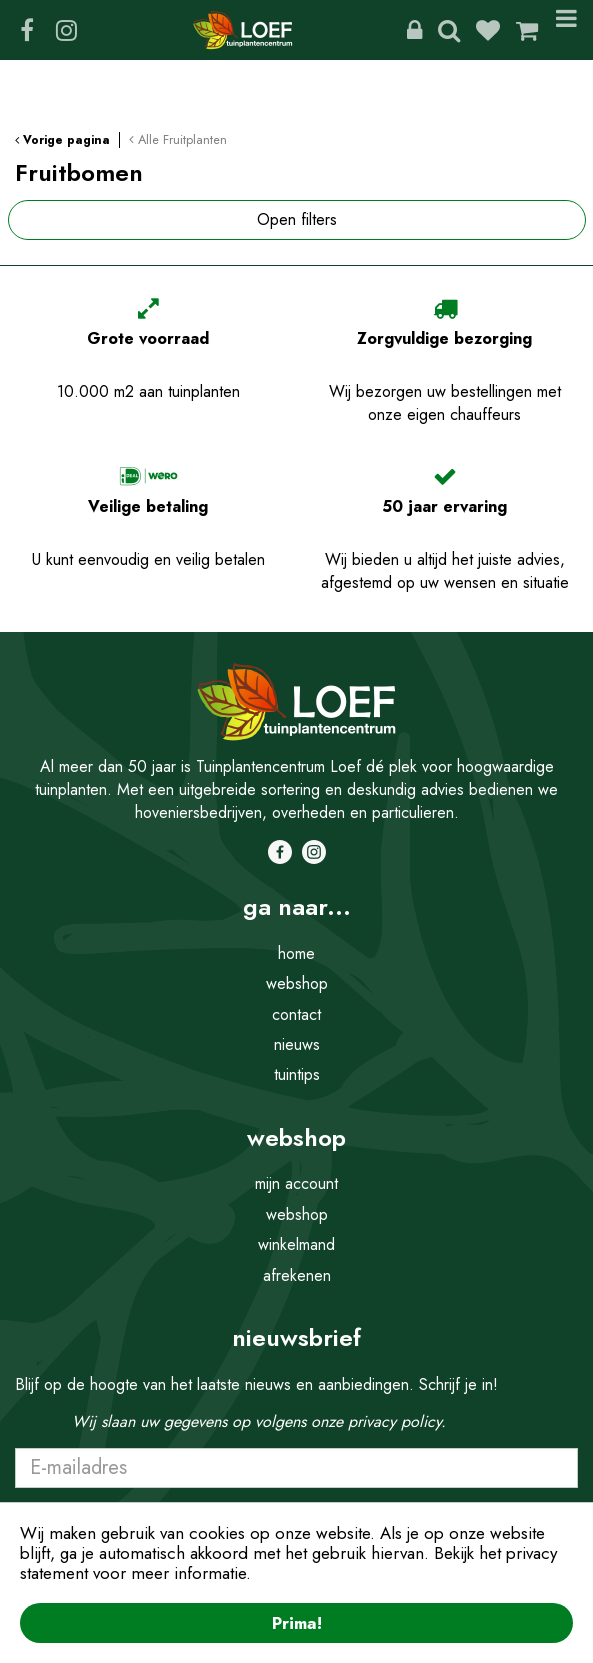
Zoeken (449, 30)
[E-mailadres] (296, 1468)
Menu (566, 30)
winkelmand (296, 1244)
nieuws (297, 1044)
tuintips (297, 1074)
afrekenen (297, 1275)
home (296, 953)
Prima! (297, 1623)
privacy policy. (397, 1421)
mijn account (296, 1183)
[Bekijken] (527, 30)
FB (27, 30)
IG (66, 30)
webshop (297, 983)
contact (296, 1014)
